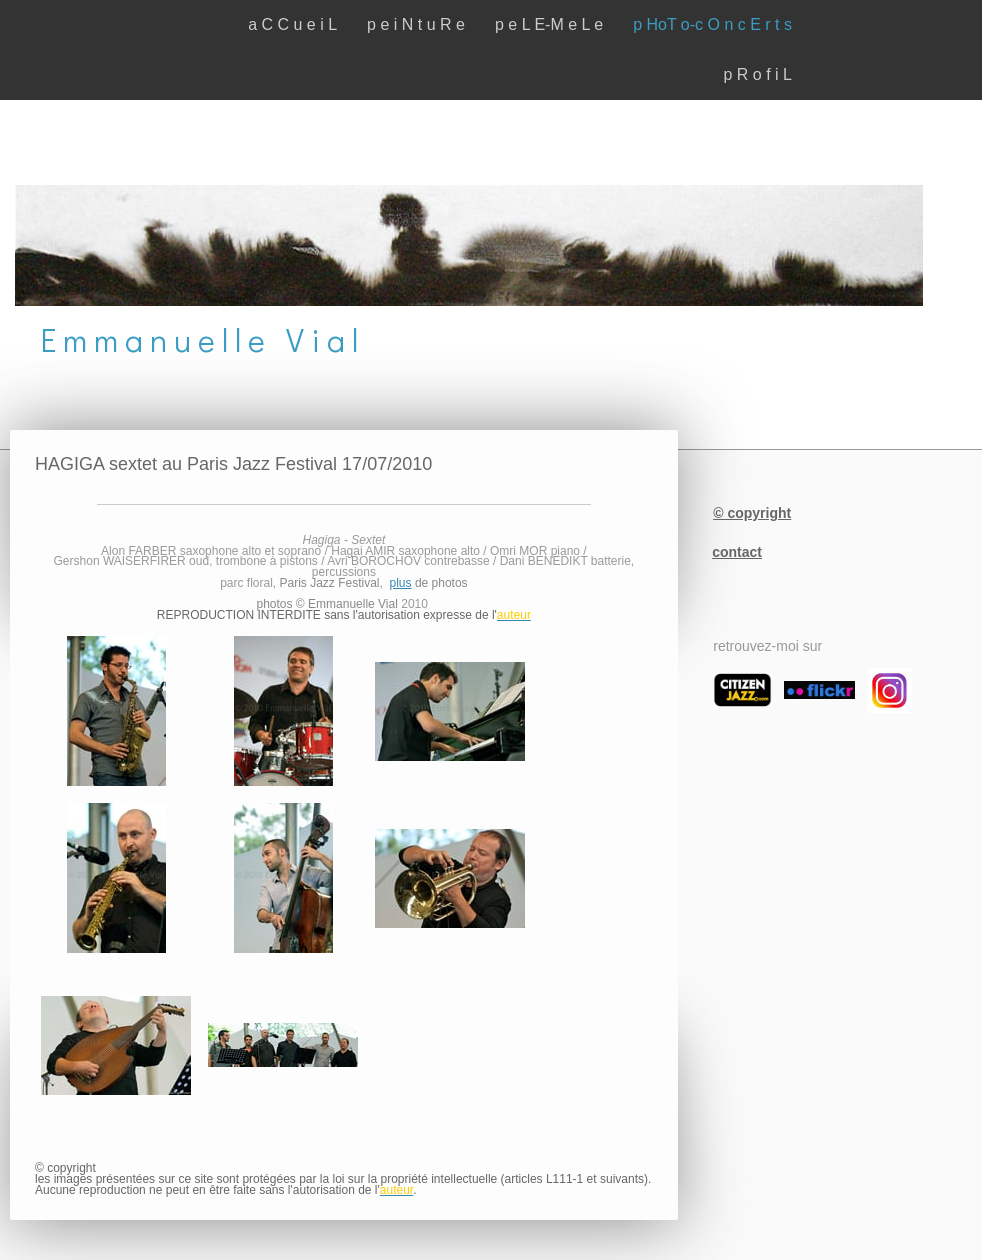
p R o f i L (758, 74)
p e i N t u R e (416, 24)
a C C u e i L (292, 24)
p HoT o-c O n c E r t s (712, 24)
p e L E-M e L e (549, 24)
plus (401, 583)
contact (737, 552)
